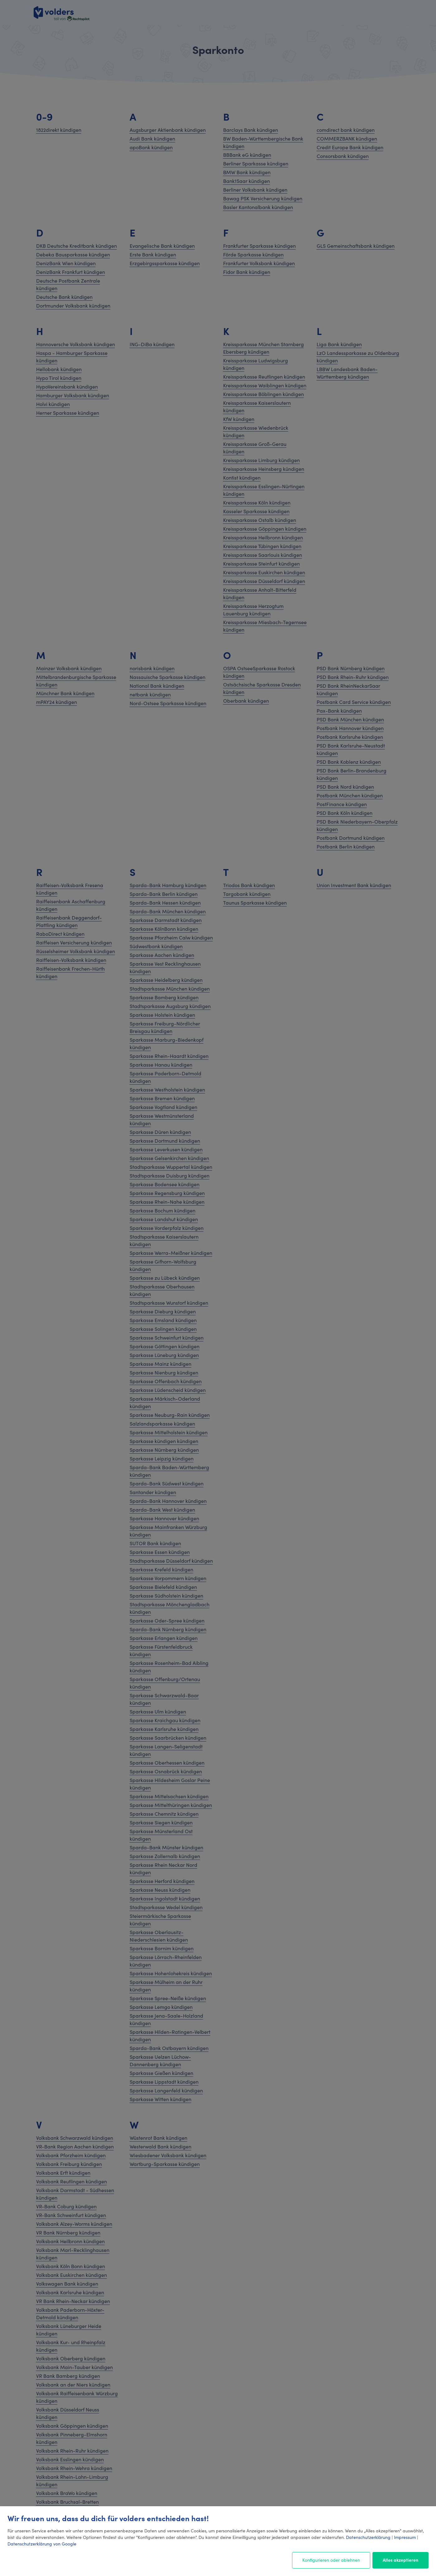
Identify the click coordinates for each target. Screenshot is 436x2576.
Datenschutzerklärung (368, 2537)
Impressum (405, 2537)
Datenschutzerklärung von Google (41, 2543)
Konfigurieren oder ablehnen (331, 2560)
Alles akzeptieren (400, 2560)
